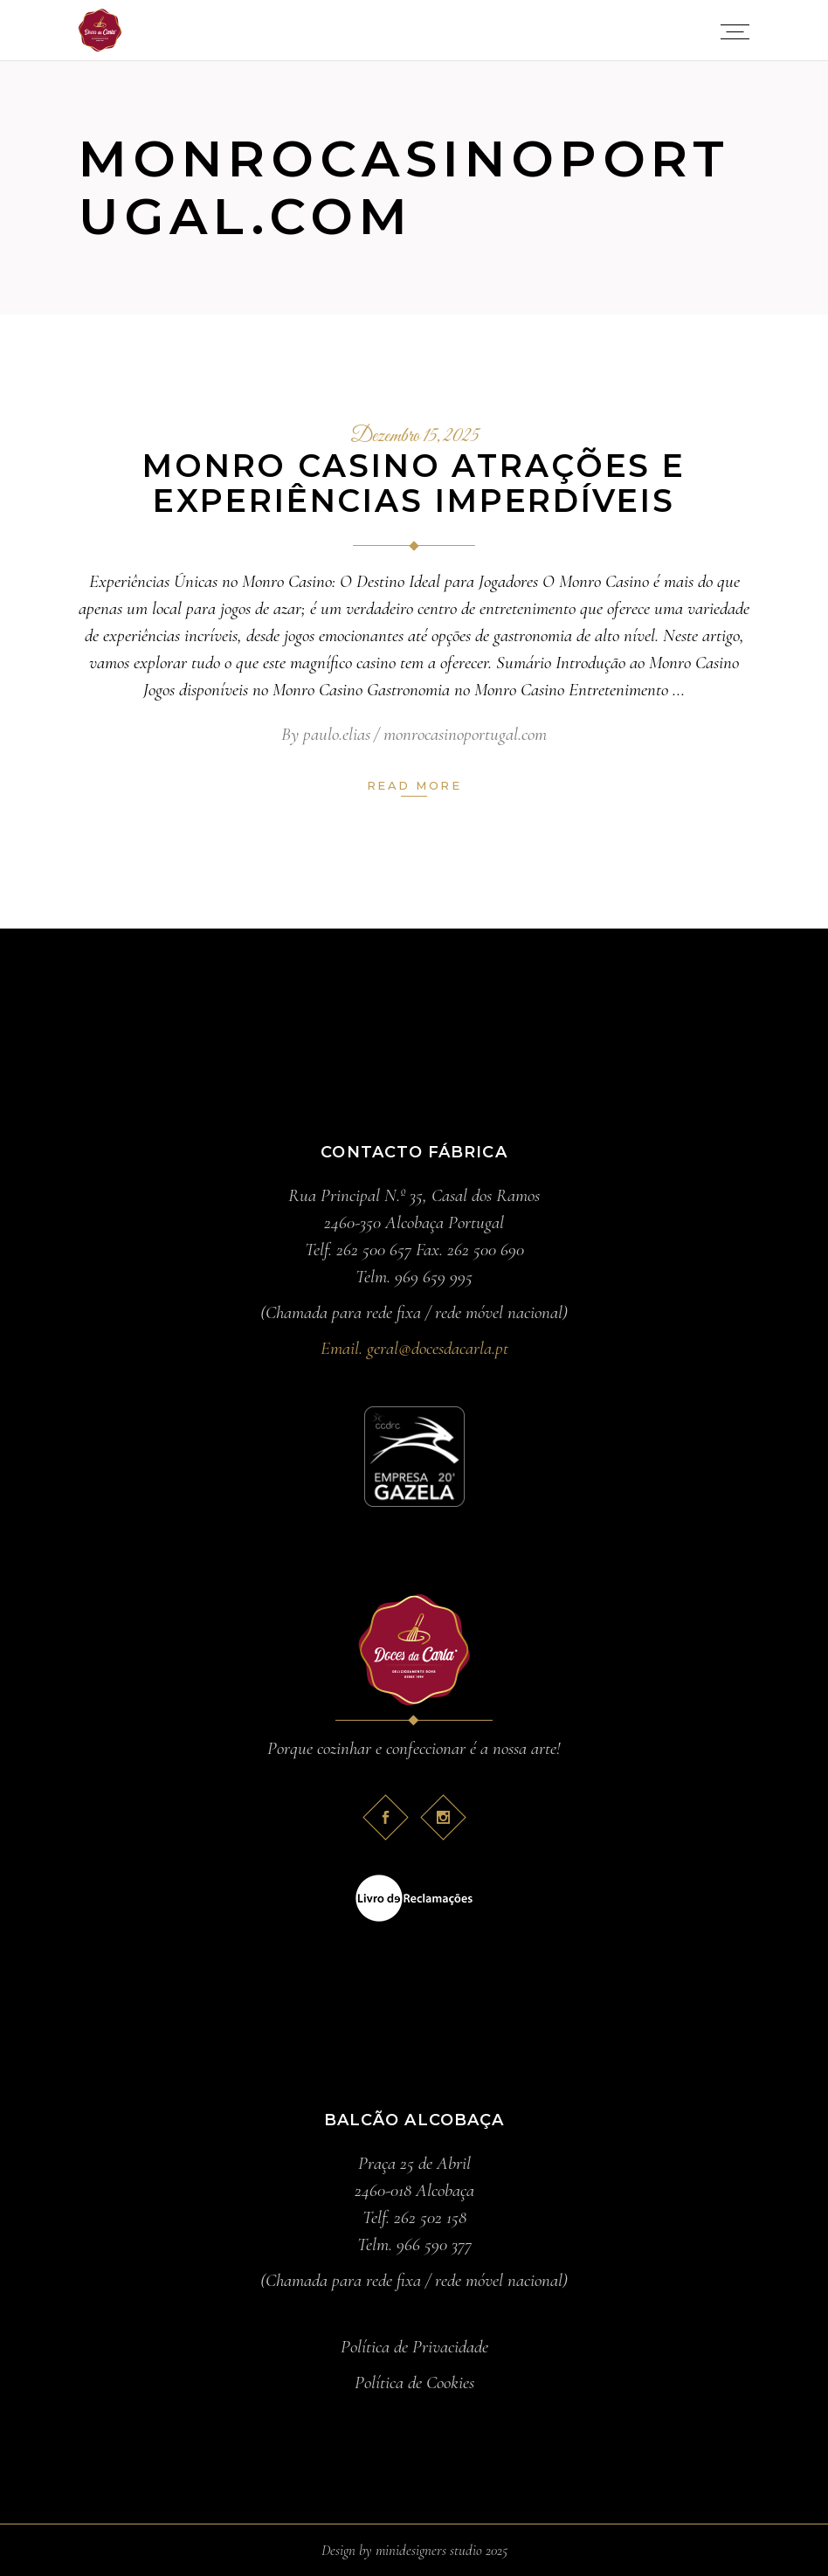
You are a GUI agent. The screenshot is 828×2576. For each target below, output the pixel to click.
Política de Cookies (414, 2382)
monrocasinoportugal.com (465, 734)
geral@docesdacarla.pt (437, 1348)
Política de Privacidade (414, 2347)
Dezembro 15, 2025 (414, 437)
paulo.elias (336, 734)
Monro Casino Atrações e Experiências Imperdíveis (414, 483)
